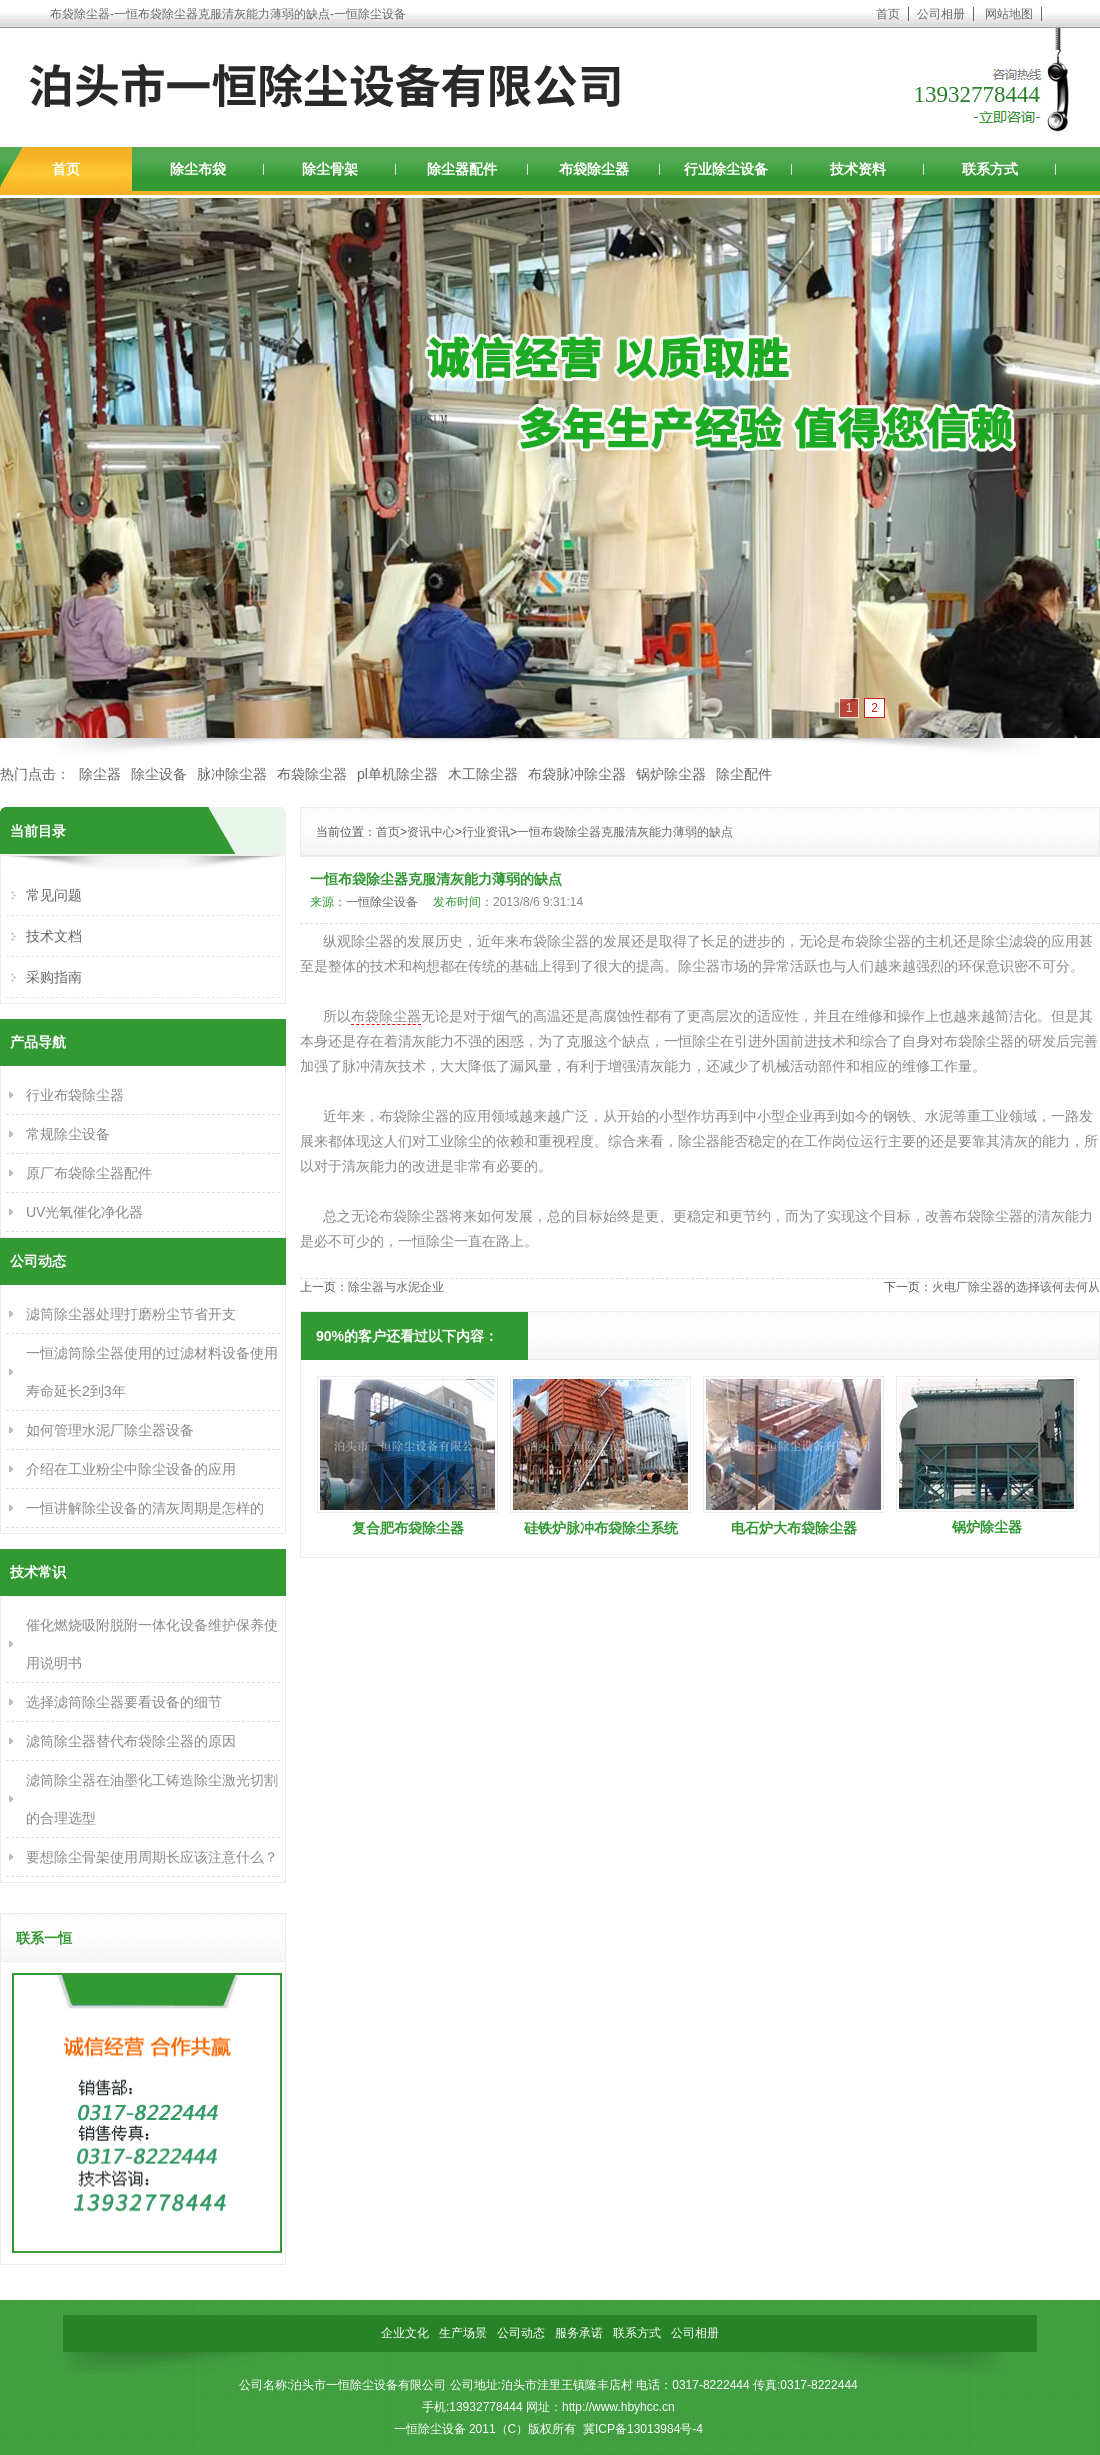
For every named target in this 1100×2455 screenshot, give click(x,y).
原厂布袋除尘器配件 (89, 1173)
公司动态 (521, 2333)
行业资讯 (486, 832)
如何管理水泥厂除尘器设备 (110, 1430)
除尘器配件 (462, 169)
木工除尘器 (483, 774)
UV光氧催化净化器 (84, 1212)
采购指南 (54, 977)
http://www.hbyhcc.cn (618, 2407)
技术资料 (858, 169)
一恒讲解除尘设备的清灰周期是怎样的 (145, 1508)
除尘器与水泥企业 (396, 1287)
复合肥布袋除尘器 (408, 1528)
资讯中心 (431, 832)
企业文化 (405, 2333)
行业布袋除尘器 (75, 1095)
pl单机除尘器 (397, 774)
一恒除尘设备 (382, 902)
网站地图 (1009, 14)
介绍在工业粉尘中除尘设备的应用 (131, 1469)
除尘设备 (159, 774)
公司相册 (941, 14)
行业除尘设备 (726, 169)
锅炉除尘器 (671, 774)
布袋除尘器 (594, 169)
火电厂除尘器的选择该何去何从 (1016, 1287)
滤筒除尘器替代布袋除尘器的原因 (131, 1741)
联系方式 (990, 169)
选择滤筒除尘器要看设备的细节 (124, 1702)
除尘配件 (744, 774)
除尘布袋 (198, 169)
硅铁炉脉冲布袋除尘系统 (601, 1528)
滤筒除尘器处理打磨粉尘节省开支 (131, 1314)
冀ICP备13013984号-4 (643, 2429)
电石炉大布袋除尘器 (794, 1528)
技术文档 (54, 936)
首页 (888, 14)
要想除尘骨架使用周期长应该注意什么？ (152, 1857)
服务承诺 (579, 2333)
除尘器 (100, 774)
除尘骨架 (330, 169)
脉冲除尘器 (232, 774)
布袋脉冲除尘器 (577, 774)
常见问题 (54, 895)
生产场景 (463, 2333)
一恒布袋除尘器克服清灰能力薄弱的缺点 (625, 832)
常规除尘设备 (68, 1134)
